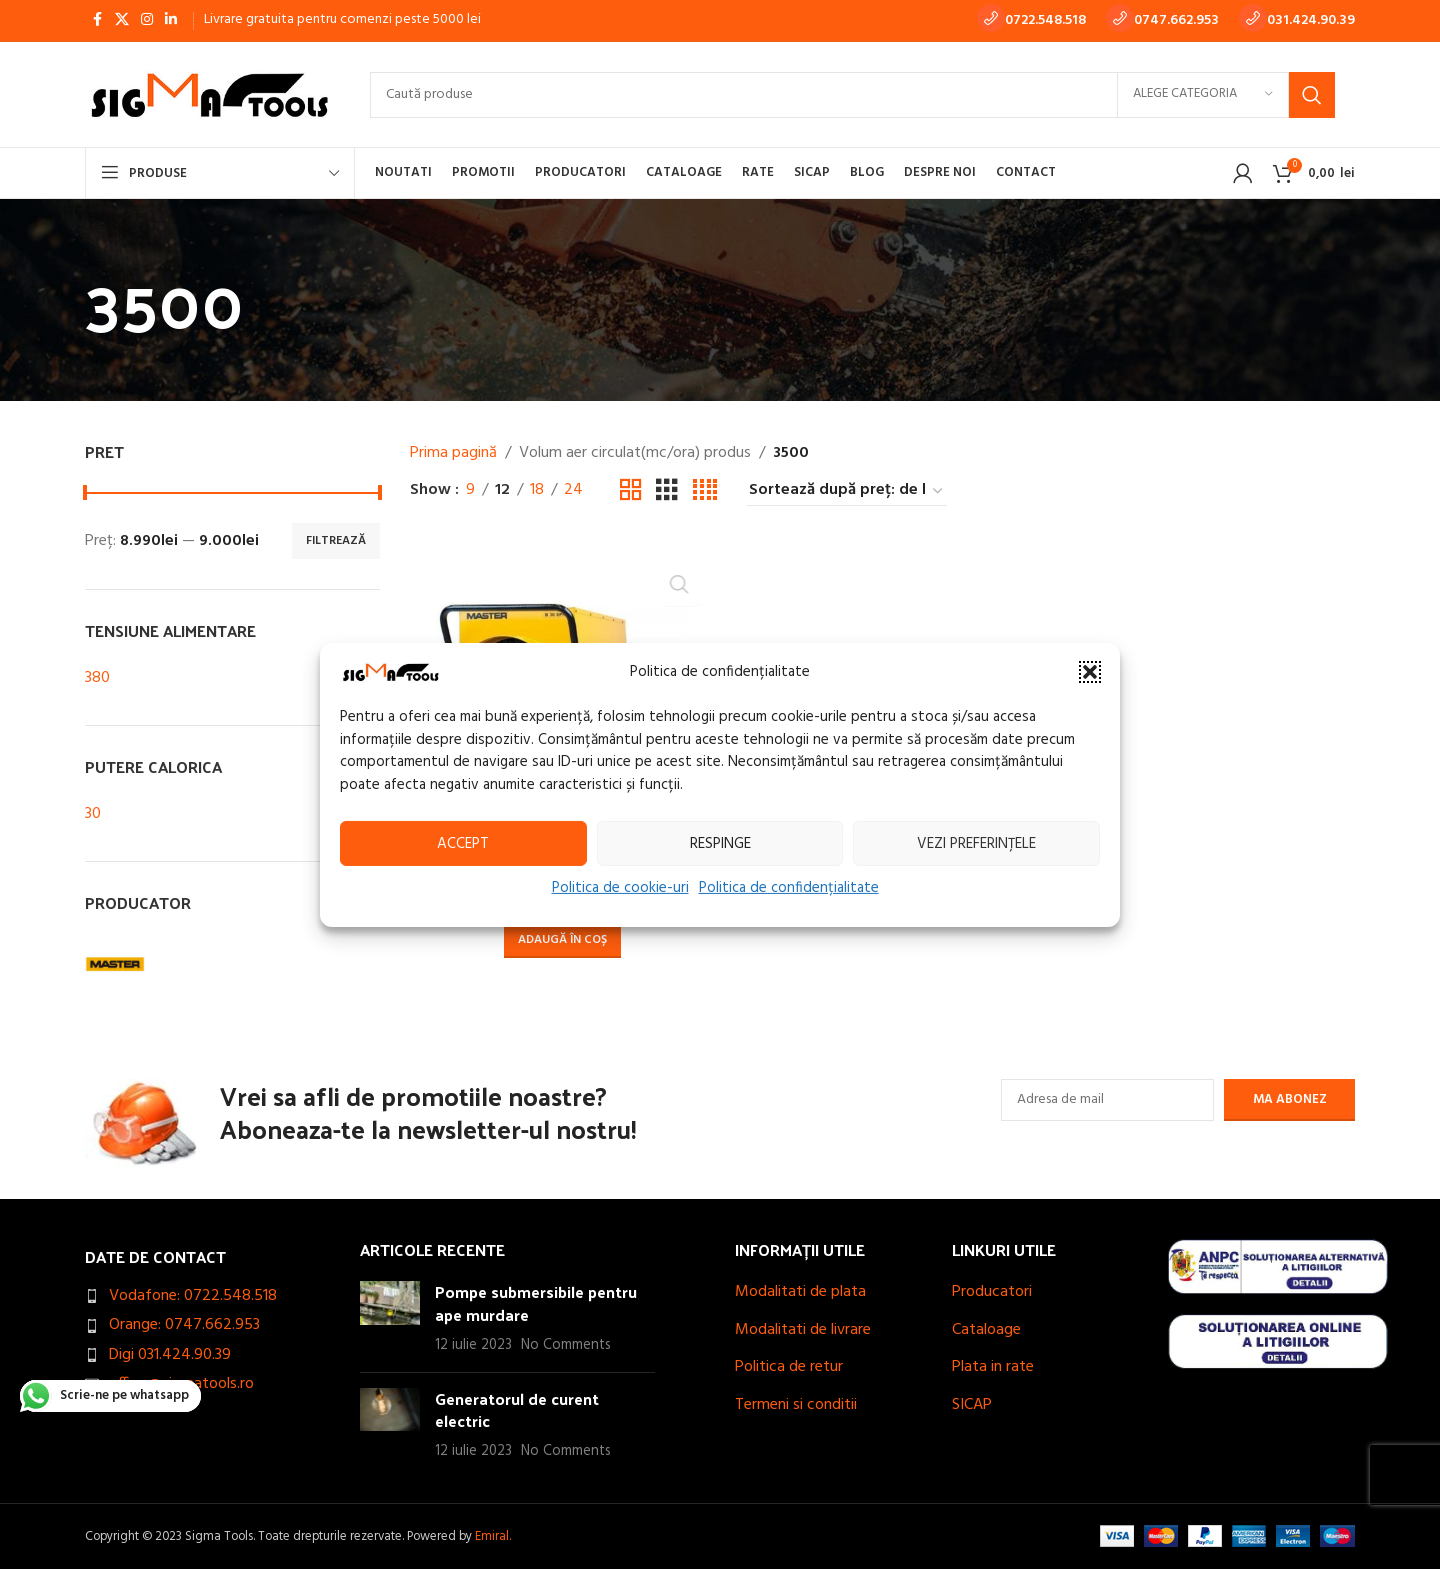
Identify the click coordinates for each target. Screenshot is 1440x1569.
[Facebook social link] (97, 20)
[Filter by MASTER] (155, 964)
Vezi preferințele (976, 843)
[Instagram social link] (147, 20)
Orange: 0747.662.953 (184, 1325)
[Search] (852, 95)
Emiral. (493, 1536)
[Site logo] (207, 95)
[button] (1090, 672)
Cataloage (986, 1330)
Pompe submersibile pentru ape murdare (536, 1302)
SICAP (972, 1405)
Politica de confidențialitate (789, 888)
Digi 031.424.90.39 (170, 1355)
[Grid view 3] (667, 491)
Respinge (720, 843)
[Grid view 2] (631, 491)
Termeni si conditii (796, 1405)
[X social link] (122, 20)
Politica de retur (789, 1367)
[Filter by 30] (212, 814)
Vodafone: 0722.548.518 (193, 1296)
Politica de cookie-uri (620, 888)
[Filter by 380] (212, 678)
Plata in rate (993, 1367)
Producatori (992, 1292)
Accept (463, 843)
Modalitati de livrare (803, 1330)
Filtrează (336, 541)
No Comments (566, 1345)
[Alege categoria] (1203, 95)
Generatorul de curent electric (517, 1409)
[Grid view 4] (705, 491)
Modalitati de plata (800, 1292)
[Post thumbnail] (390, 1318)
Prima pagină (453, 453)
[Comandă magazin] (847, 491)
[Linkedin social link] (171, 20)
